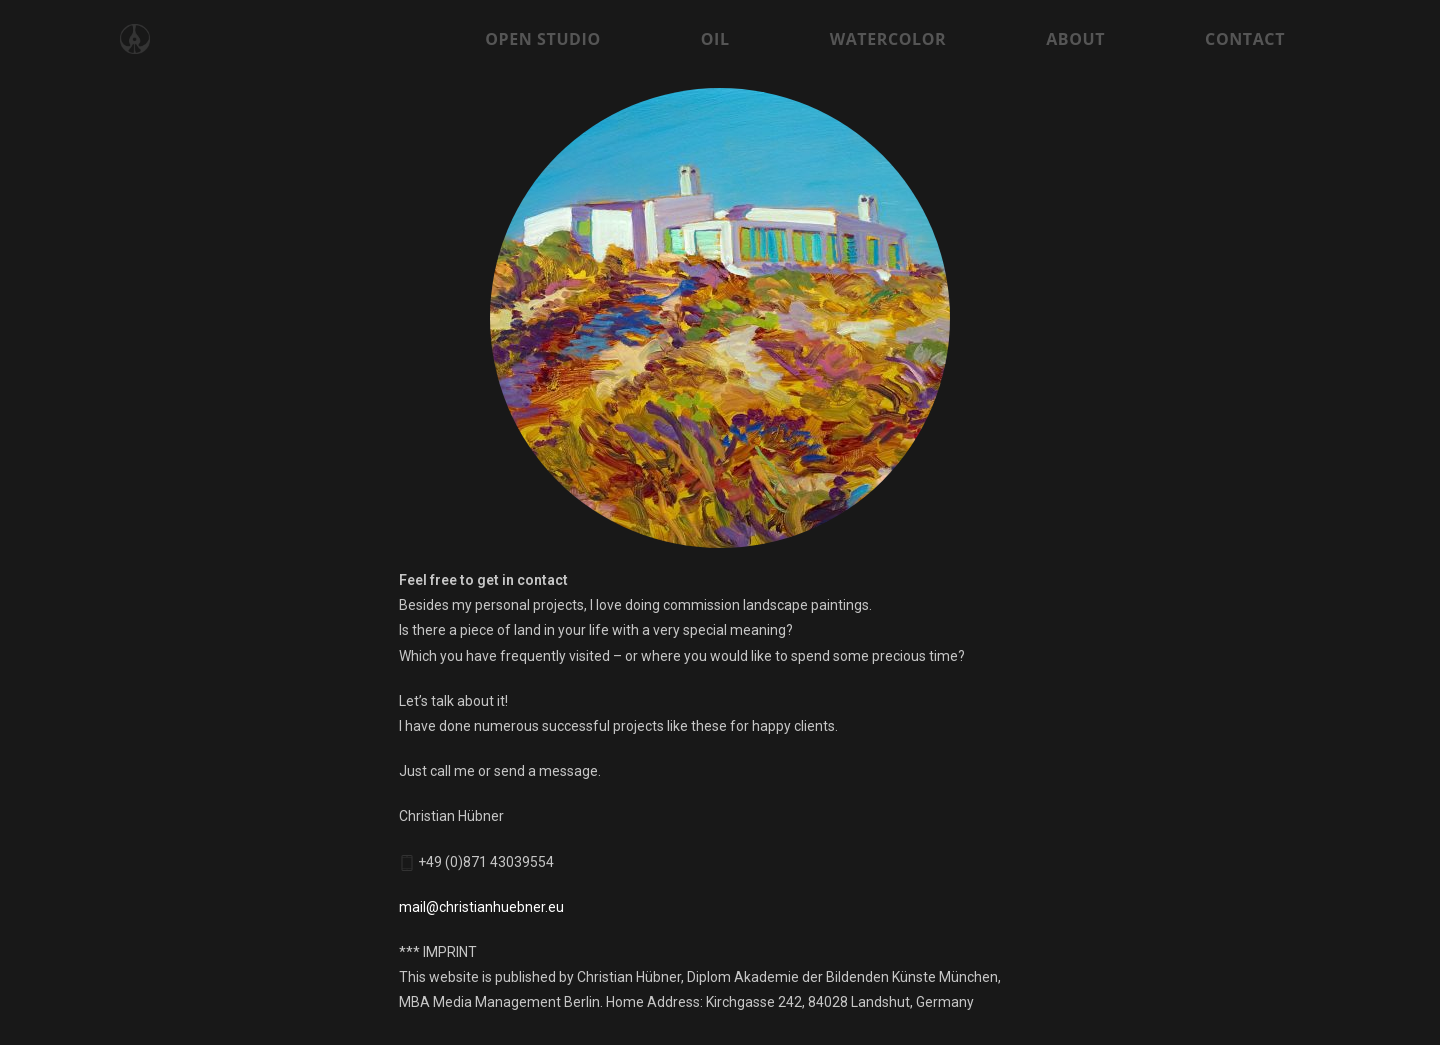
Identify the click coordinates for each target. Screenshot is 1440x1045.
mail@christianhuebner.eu (481, 907)
